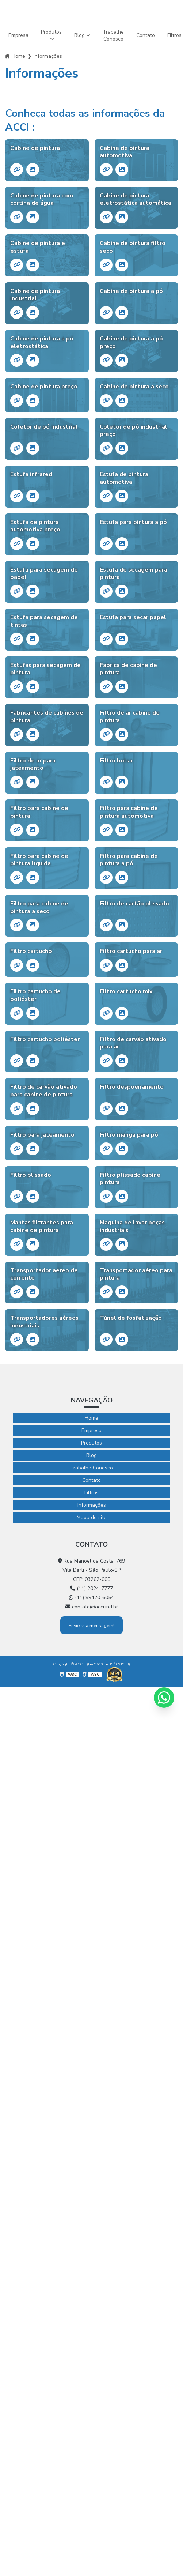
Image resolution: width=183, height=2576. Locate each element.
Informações (91, 1505)
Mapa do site (92, 1517)
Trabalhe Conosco (113, 35)
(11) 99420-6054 (91, 1597)
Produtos (51, 32)
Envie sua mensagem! (91, 1625)
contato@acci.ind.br (91, 1606)
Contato (145, 35)
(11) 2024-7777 (91, 1588)
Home (18, 56)
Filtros (91, 1492)
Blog (79, 35)
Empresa (18, 35)
